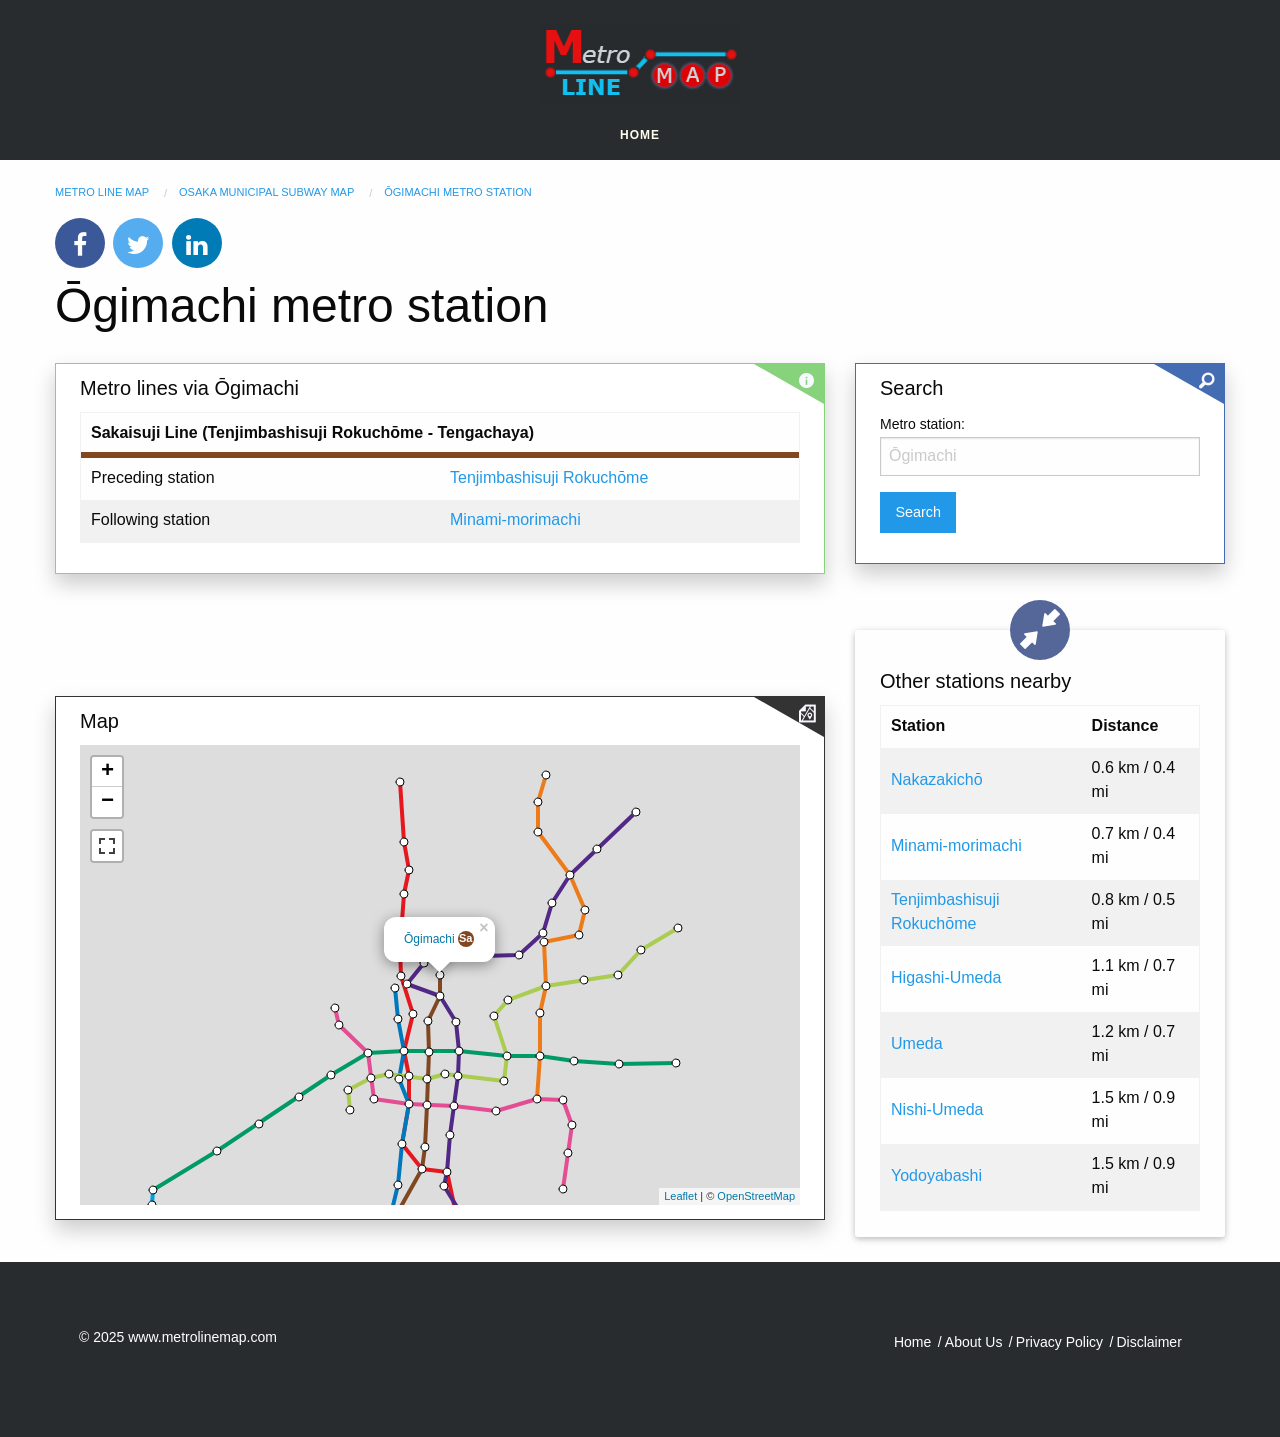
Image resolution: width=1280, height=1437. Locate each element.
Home (640, 135)
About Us (974, 1342)
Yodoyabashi (936, 1175)
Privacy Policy (1059, 1342)
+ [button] (107, 772)
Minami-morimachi (515, 519)
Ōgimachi (429, 939)
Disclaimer (1148, 1342)
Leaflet (680, 1196)
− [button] (107, 802)
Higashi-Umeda (946, 977)
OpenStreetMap (756, 1196)
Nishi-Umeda (937, 1109)
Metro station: (922, 424)
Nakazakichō (937, 779)
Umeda (917, 1043)
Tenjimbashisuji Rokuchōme (549, 477)
